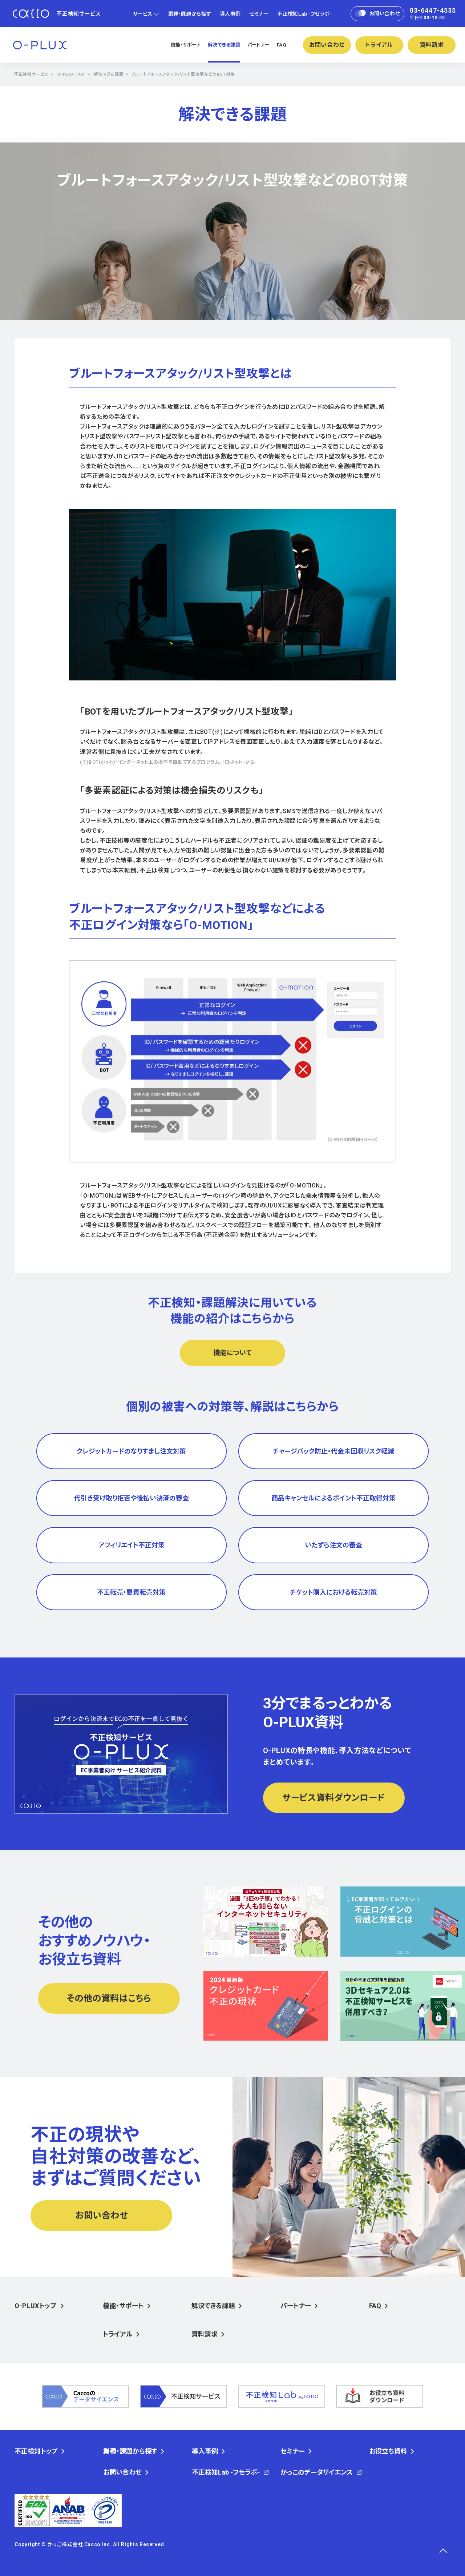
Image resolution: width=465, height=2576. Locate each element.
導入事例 (230, 14)
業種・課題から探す (189, 14)
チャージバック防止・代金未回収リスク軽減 (333, 1451)
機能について (232, 1353)
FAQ (281, 45)
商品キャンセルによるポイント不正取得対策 (333, 1498)
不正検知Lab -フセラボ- (304, 14)
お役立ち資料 (388, 2451)
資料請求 (432, 44)
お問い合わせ (377, 13)
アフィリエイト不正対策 (131, 1545)
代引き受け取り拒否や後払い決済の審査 (131, 1498)
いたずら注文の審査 (333, 1545)
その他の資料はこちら (108, 1998)
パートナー (258, 45)
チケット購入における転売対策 (333, 1592)
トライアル (379, 44)
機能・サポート (186, 45)
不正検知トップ (36, 2451)
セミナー (258, 14)
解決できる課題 (224, 45)
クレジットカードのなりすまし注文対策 (131, 1451)
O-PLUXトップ (36, 2306)
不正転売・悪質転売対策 (131, 1592)
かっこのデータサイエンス (316, 2472)
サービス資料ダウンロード (333, 1798)
